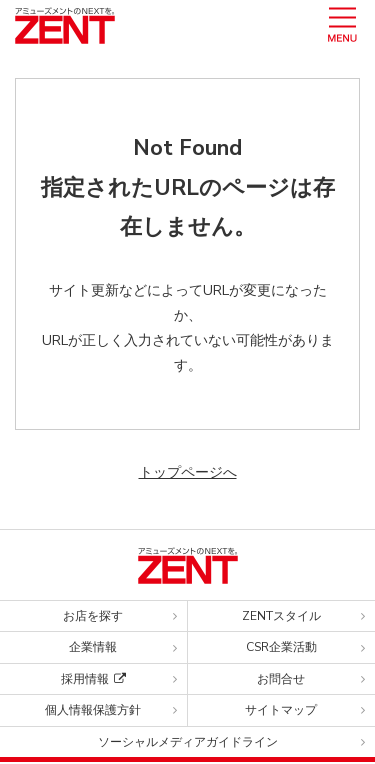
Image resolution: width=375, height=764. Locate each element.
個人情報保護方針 (93, 710)
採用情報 (93, 679)
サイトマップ (281, 710)
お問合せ (281, 679)
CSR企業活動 (281, 647)
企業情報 (93, 647)
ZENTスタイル (281, 616)
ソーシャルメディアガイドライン (188, 742)
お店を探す (93, 616)
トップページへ (188, 472)
